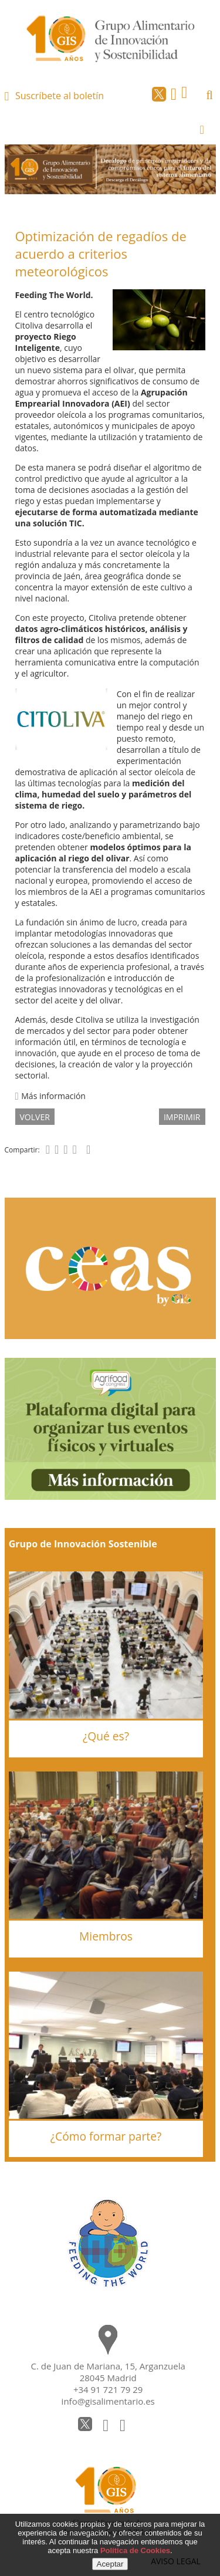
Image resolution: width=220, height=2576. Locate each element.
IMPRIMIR (182, 1117)
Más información (50, 1095)
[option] (110, 169)
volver (35, 1117)
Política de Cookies (135, 2550)
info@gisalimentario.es (108, 2401)
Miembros (106, 1936)
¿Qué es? (106, 1736)
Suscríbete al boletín (59, 95)
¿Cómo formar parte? (105, 2136)
